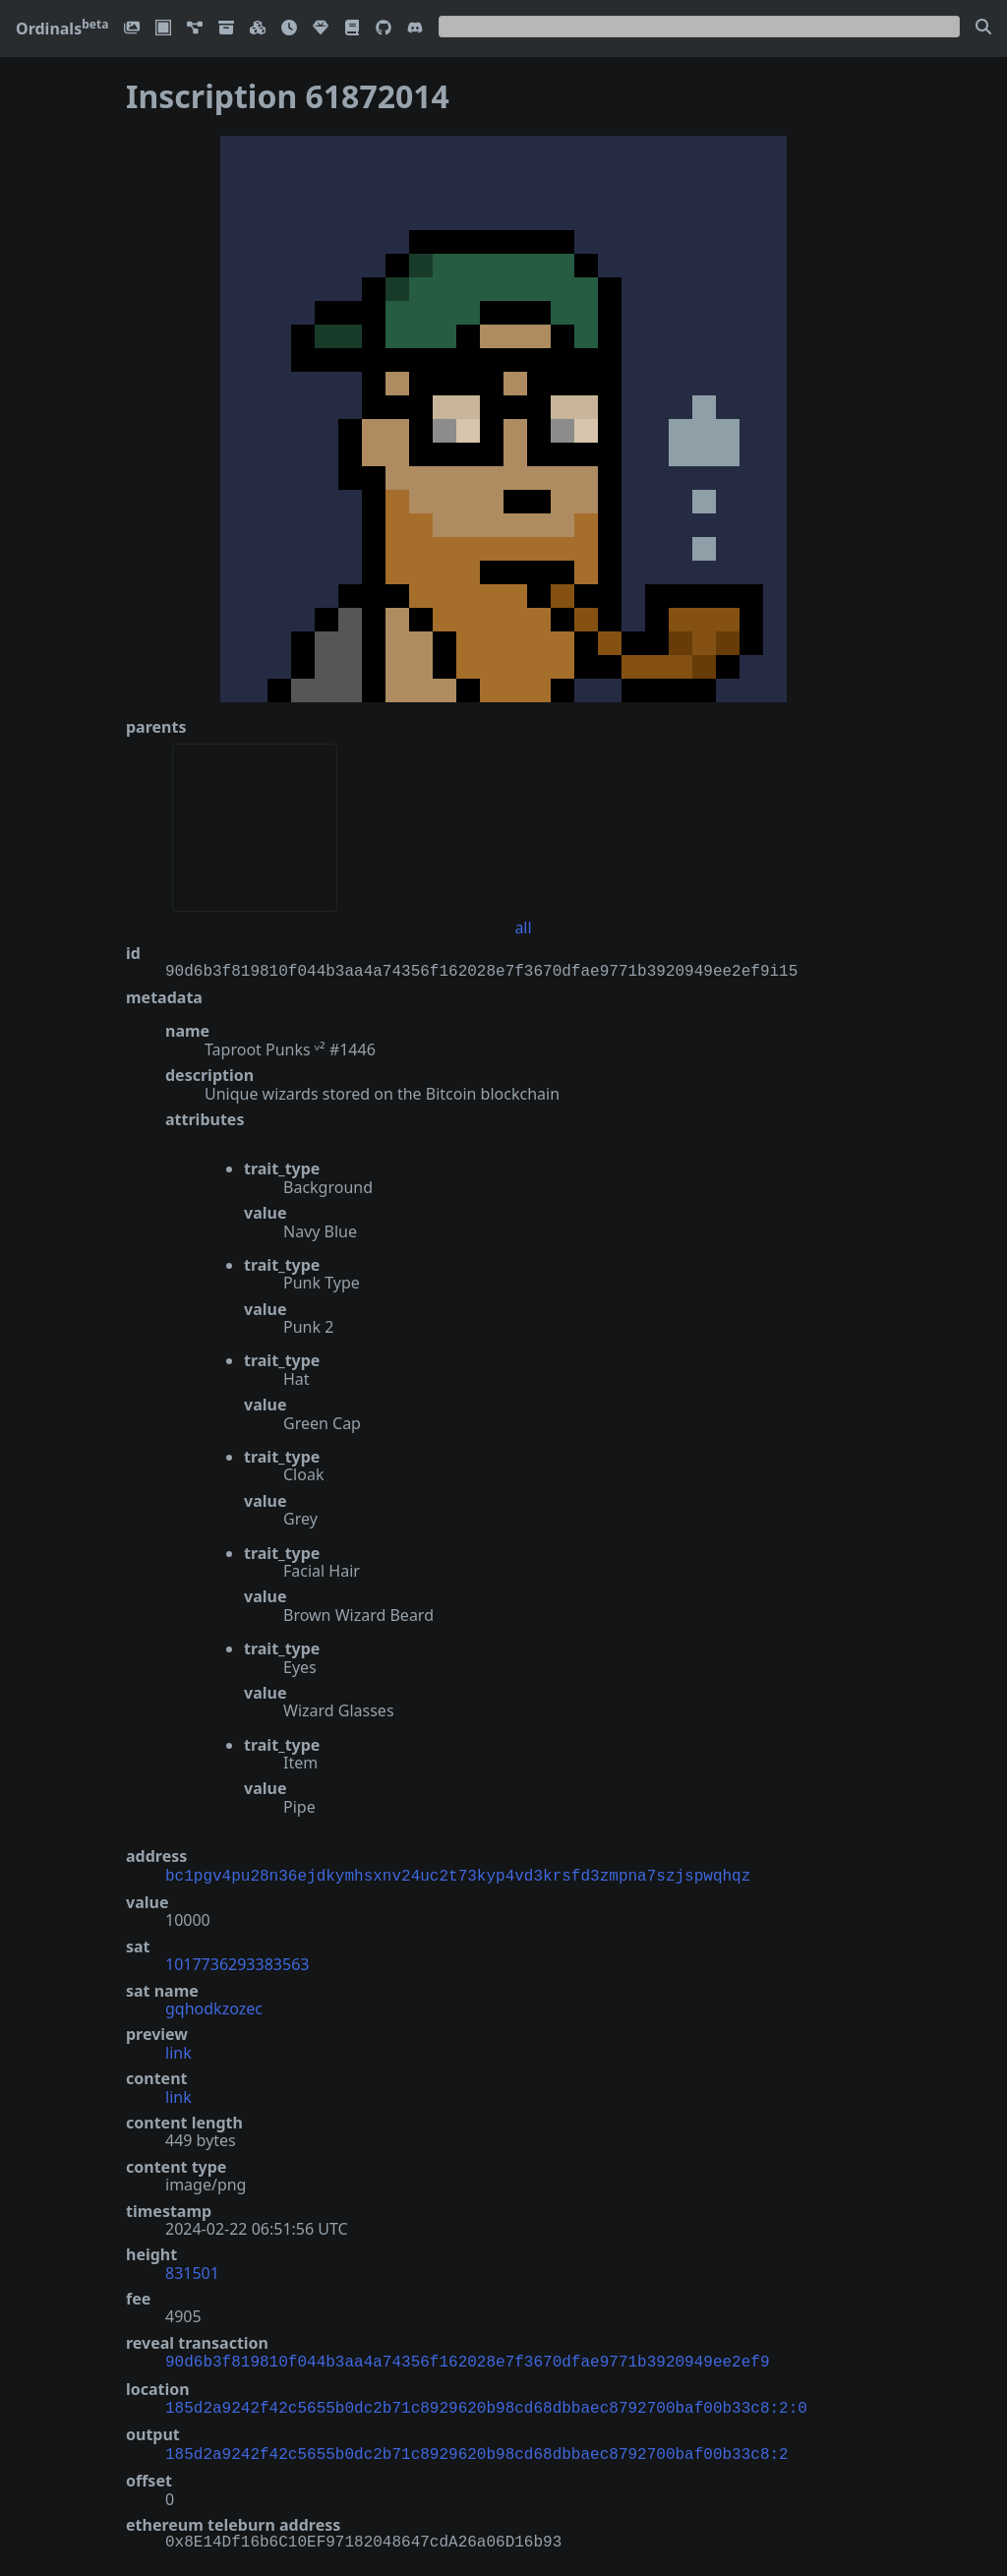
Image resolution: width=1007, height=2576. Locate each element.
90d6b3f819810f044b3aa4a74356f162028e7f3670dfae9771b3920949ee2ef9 (467, 2358)
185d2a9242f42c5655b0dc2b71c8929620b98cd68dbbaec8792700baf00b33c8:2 (477, 2447)
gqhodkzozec (214, 2006)
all (522, 927)
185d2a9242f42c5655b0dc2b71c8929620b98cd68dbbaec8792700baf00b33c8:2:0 (486, 2403)
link (178, 2051)
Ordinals (62, 28)
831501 (192, 2271)
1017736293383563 (237, 1962)
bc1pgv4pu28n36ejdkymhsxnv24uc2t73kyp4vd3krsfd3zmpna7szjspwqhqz (457, 1875)
